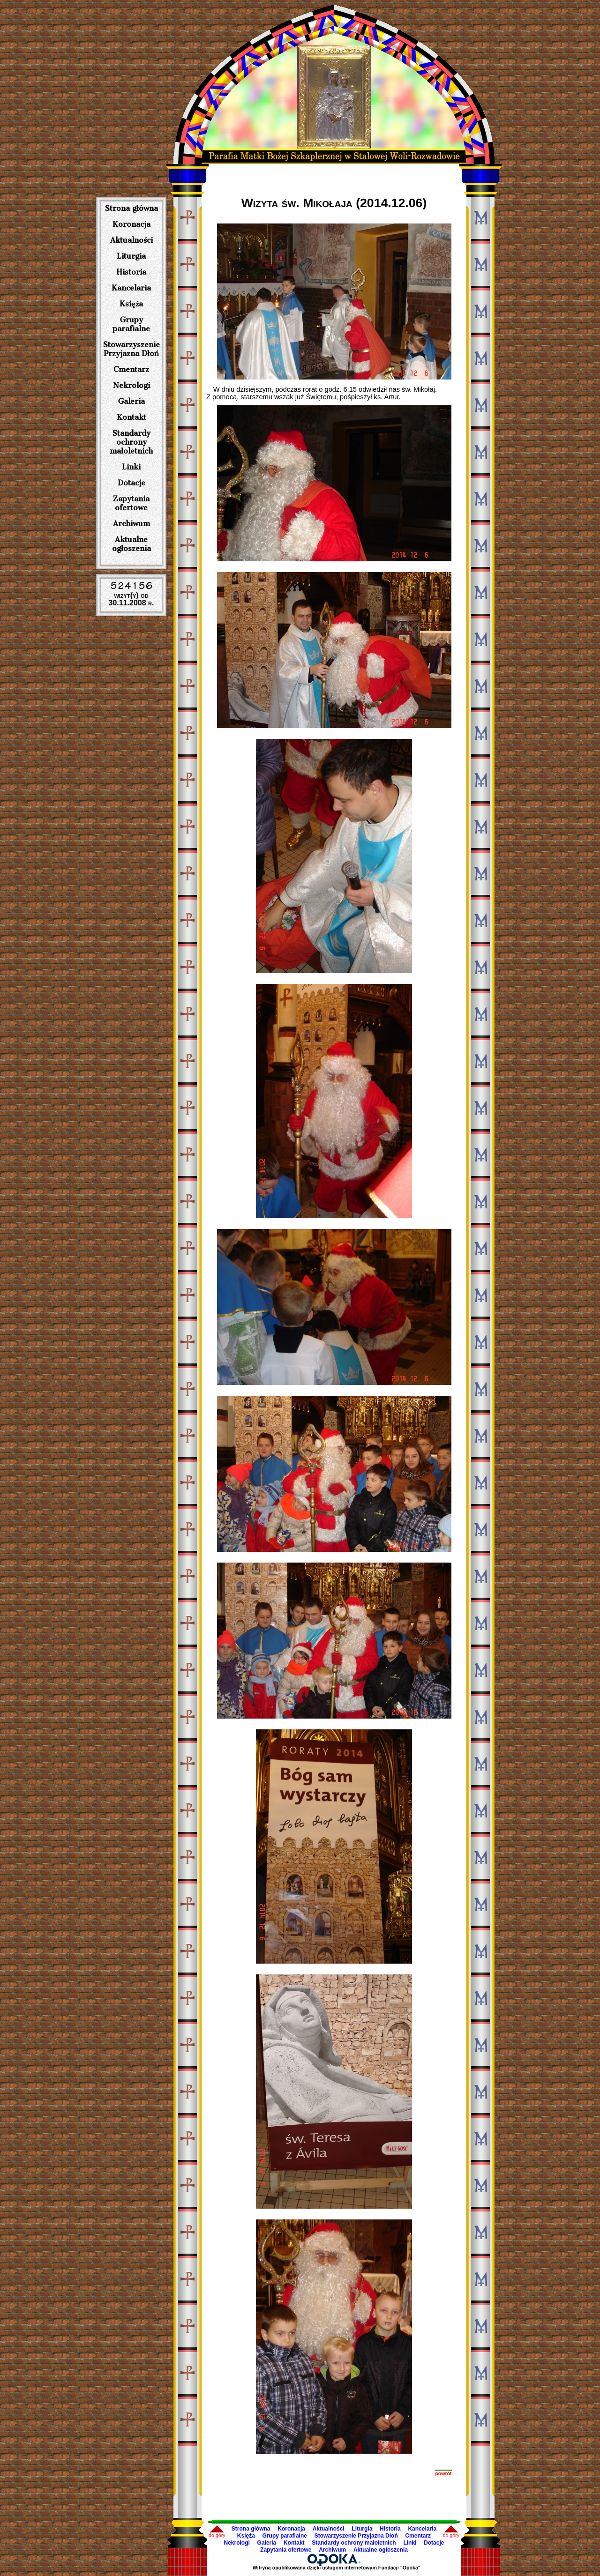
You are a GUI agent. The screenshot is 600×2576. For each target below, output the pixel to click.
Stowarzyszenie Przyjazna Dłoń (131, 349)
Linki (131, 466)
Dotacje (131, 482)
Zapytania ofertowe (131, 503)
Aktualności (131, 240)
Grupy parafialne (131, 324)
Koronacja (131, 224)
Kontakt (131, 417)
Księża (131, 303)
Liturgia (131, 256)
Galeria (131, 401)
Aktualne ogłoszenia (131, 544)
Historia (131, 272)
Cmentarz (131, 369)
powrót (443, 2473)
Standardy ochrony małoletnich (131, 442)
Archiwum (131, 523)
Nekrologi (131, 385)
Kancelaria (131, 287)
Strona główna (131, 208)
